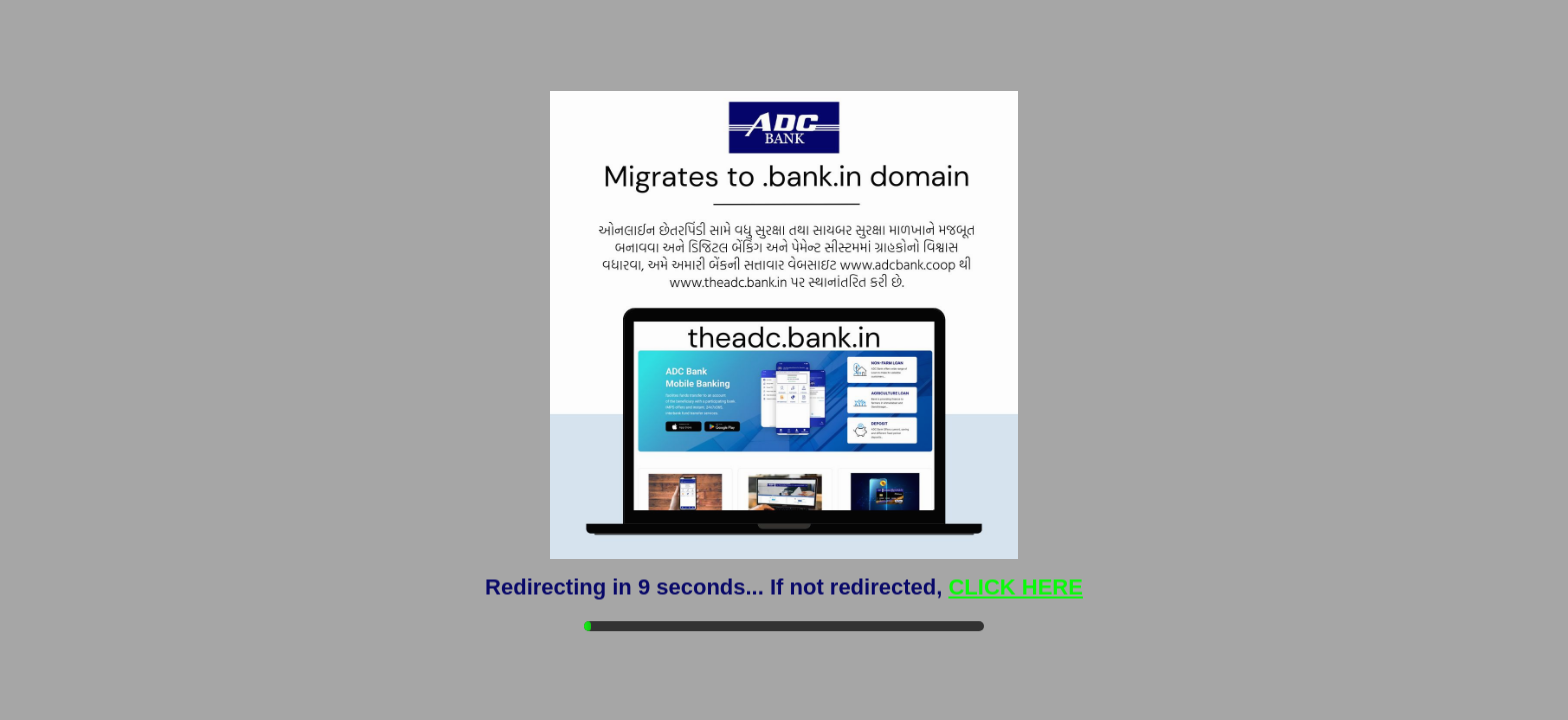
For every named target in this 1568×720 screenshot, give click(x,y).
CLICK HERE (1015, 586)
